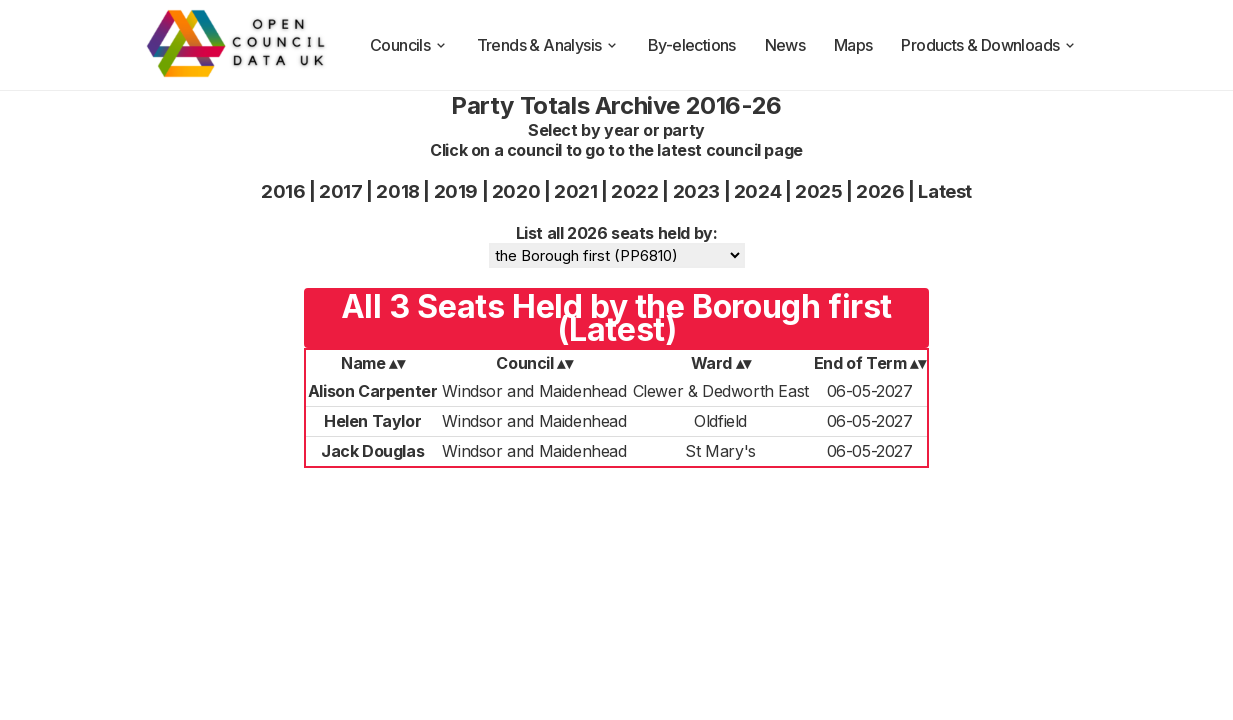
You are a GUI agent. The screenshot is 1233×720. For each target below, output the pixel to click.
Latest (945, 191)
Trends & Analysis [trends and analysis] (548, 45)
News (785, 45)
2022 (634, 191)
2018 (397, 191)
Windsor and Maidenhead (534, 391)
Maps (853, 45)
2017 (340, 191)
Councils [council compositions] (409, 45)
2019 (456, 191)
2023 (696, 191)
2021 (575, 191)
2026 (880, 191)
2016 (283, 191)
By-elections (692, 45)
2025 (818, 191)
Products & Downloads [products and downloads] (989, 45)
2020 (516, 191)
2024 (757, 191)
